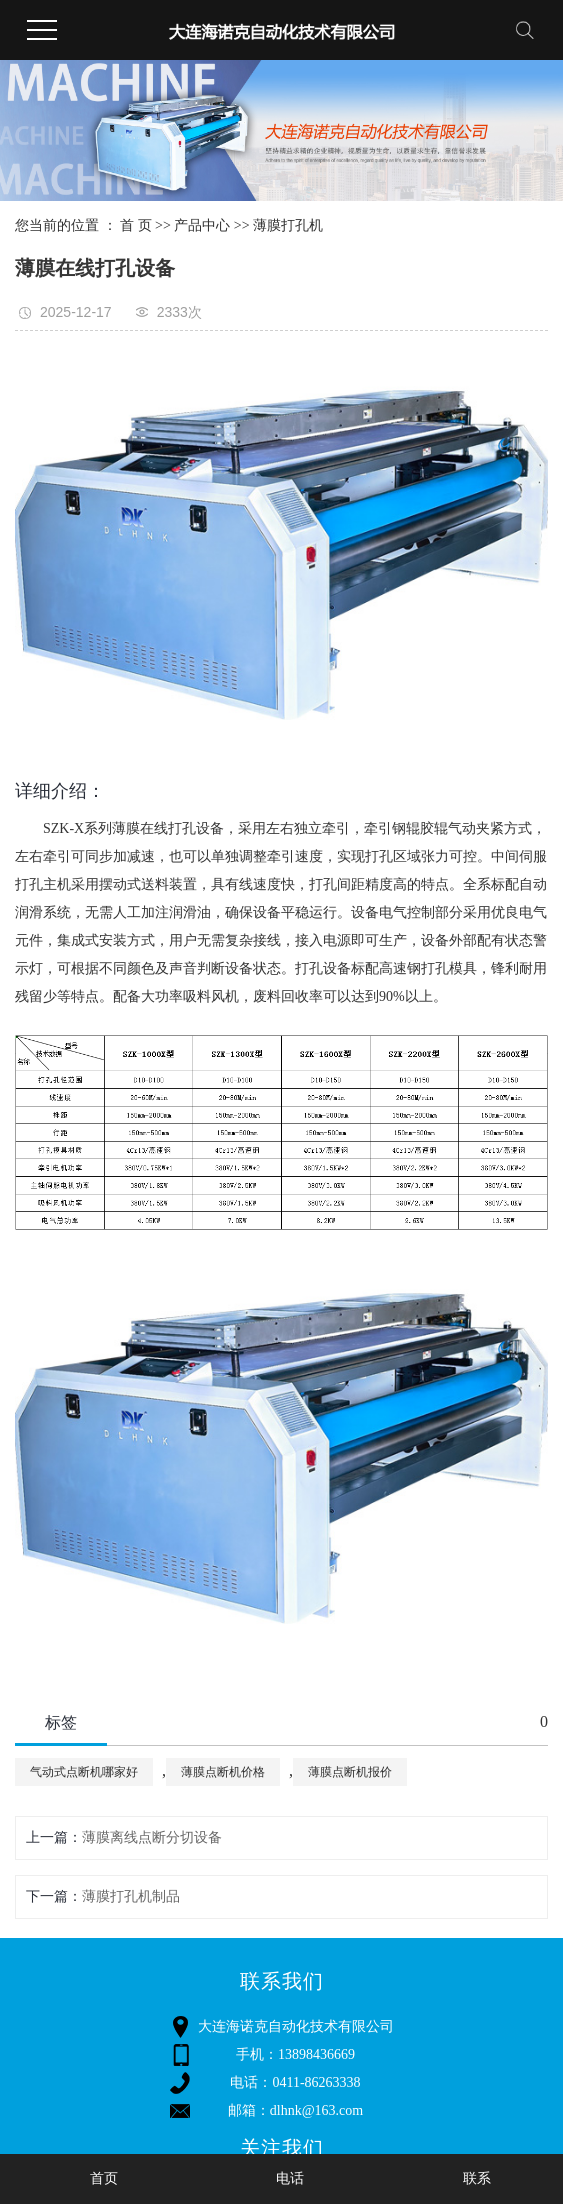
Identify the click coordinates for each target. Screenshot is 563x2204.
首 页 (136, 225)
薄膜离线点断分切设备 (152, 1837)
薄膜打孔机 (288, 225)
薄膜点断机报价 (350, 1772)
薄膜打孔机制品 (131, 1896)
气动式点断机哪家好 (84, 1772)
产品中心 (202, 225)
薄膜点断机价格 (223, 1772)
